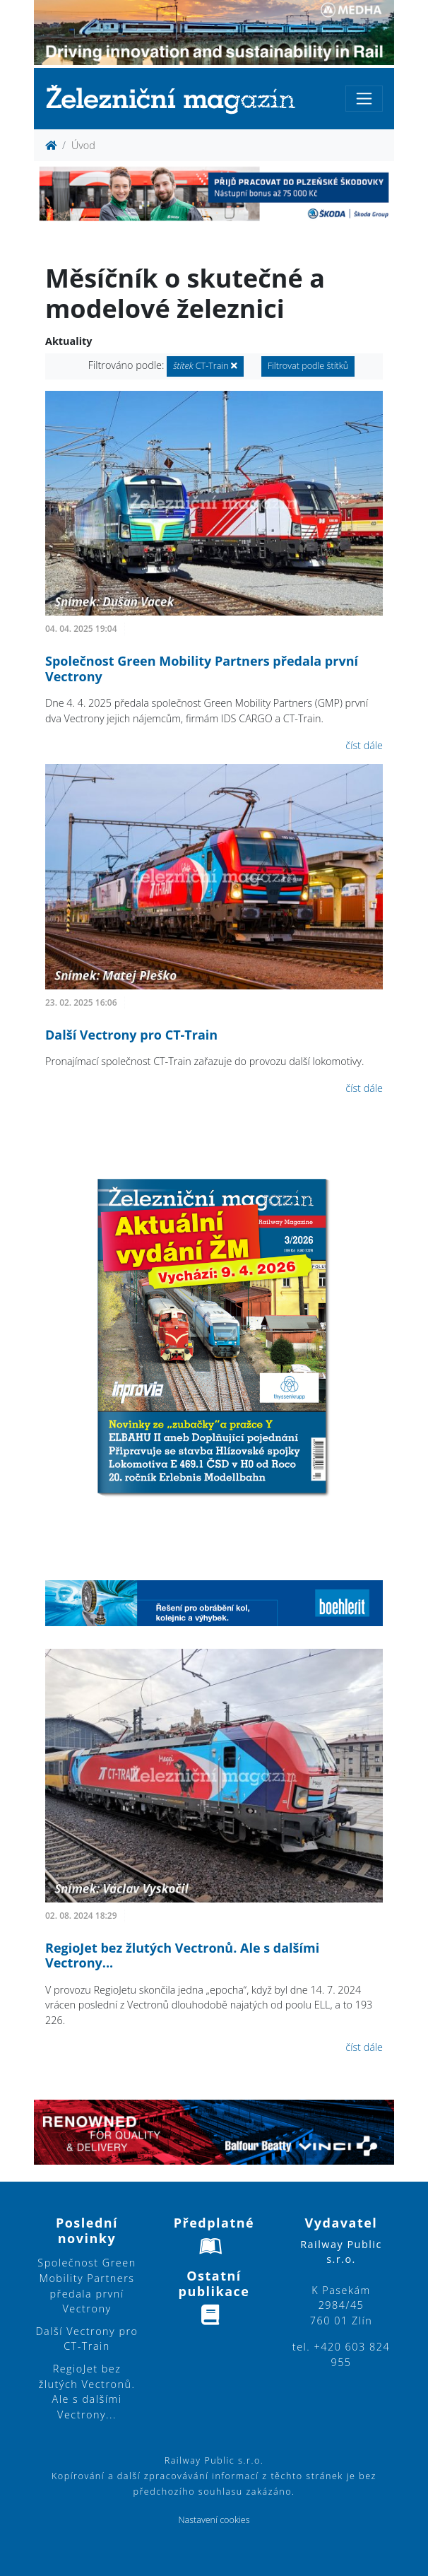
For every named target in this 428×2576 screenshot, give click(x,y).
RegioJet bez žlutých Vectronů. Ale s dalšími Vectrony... (182, 1955)
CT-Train (205, 366)
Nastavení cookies (213, 2520)
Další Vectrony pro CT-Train (131, 1034)
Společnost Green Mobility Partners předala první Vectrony (201, 668)
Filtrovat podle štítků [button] (308, 366)
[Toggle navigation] (364, 99)
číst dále (364, 745)
